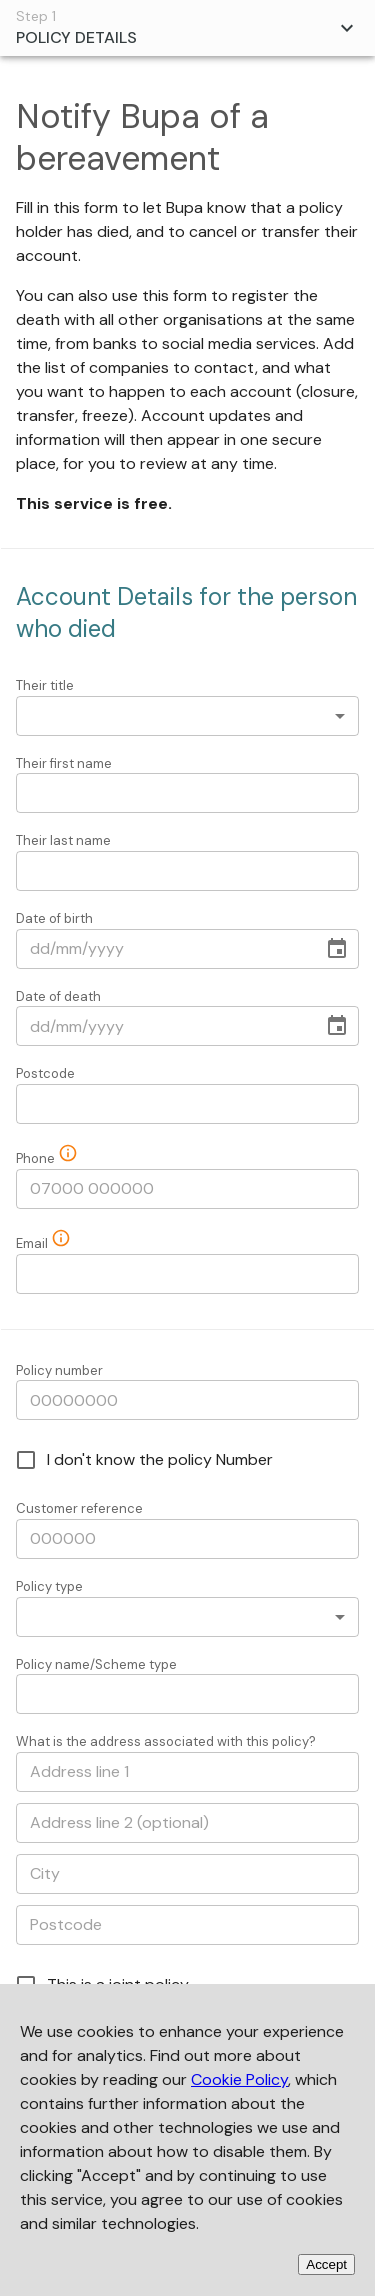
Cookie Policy (239, 2079)
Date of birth (54, 918)
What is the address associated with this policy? (166, 1741)
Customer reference (79, 1508)
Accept (326, 2264)
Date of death (58, 996)
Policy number (59, 1370)
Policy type (49, 1586)
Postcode (45, 1073)
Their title (45, 685)
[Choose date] (337, 949)
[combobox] (187, 716)
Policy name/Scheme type (96, 1664)
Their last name (63, 840)
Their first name (64, 763)
